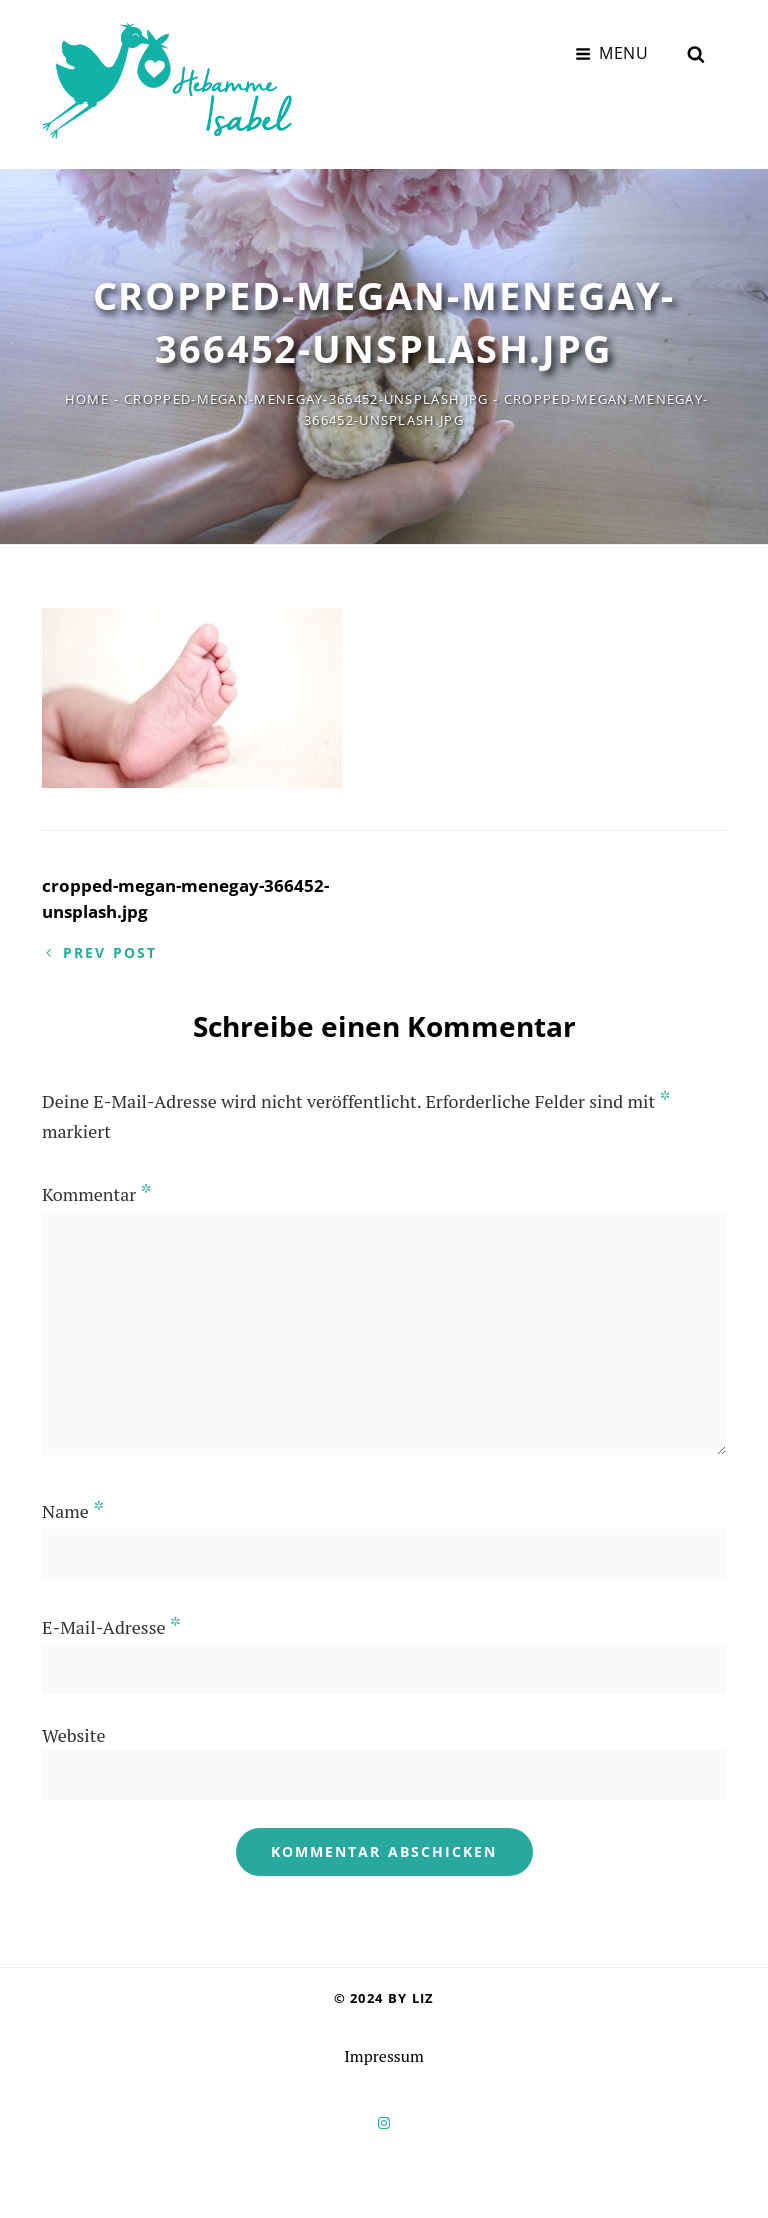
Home (87, 390)
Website (73, 1732)
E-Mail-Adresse (111, 1624)
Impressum (384, 2053)
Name (73, 1508)
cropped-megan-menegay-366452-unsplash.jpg (306, 390)
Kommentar (97, 1191)
